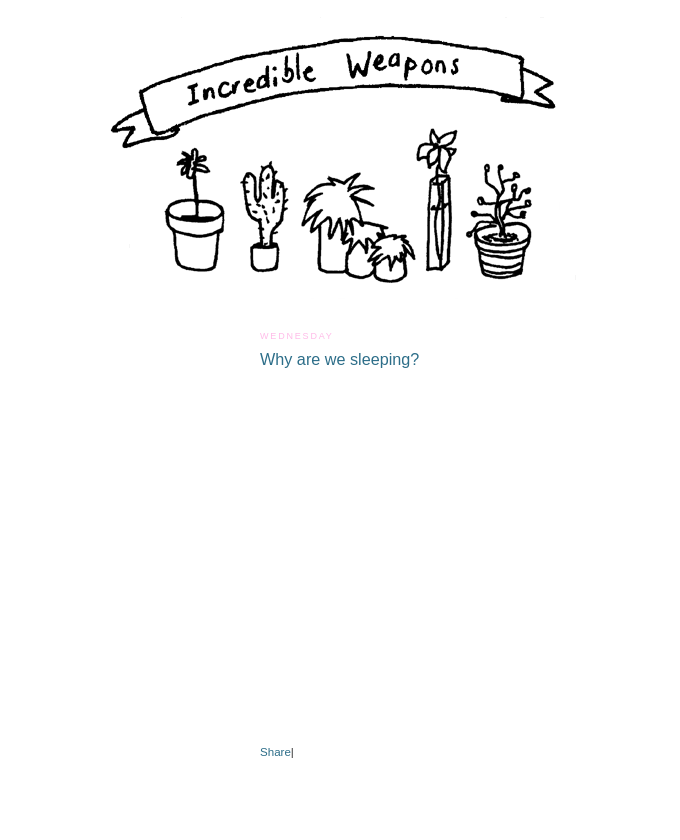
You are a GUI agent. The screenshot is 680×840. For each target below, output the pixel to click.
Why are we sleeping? (339, 359)
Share (275, 752)
